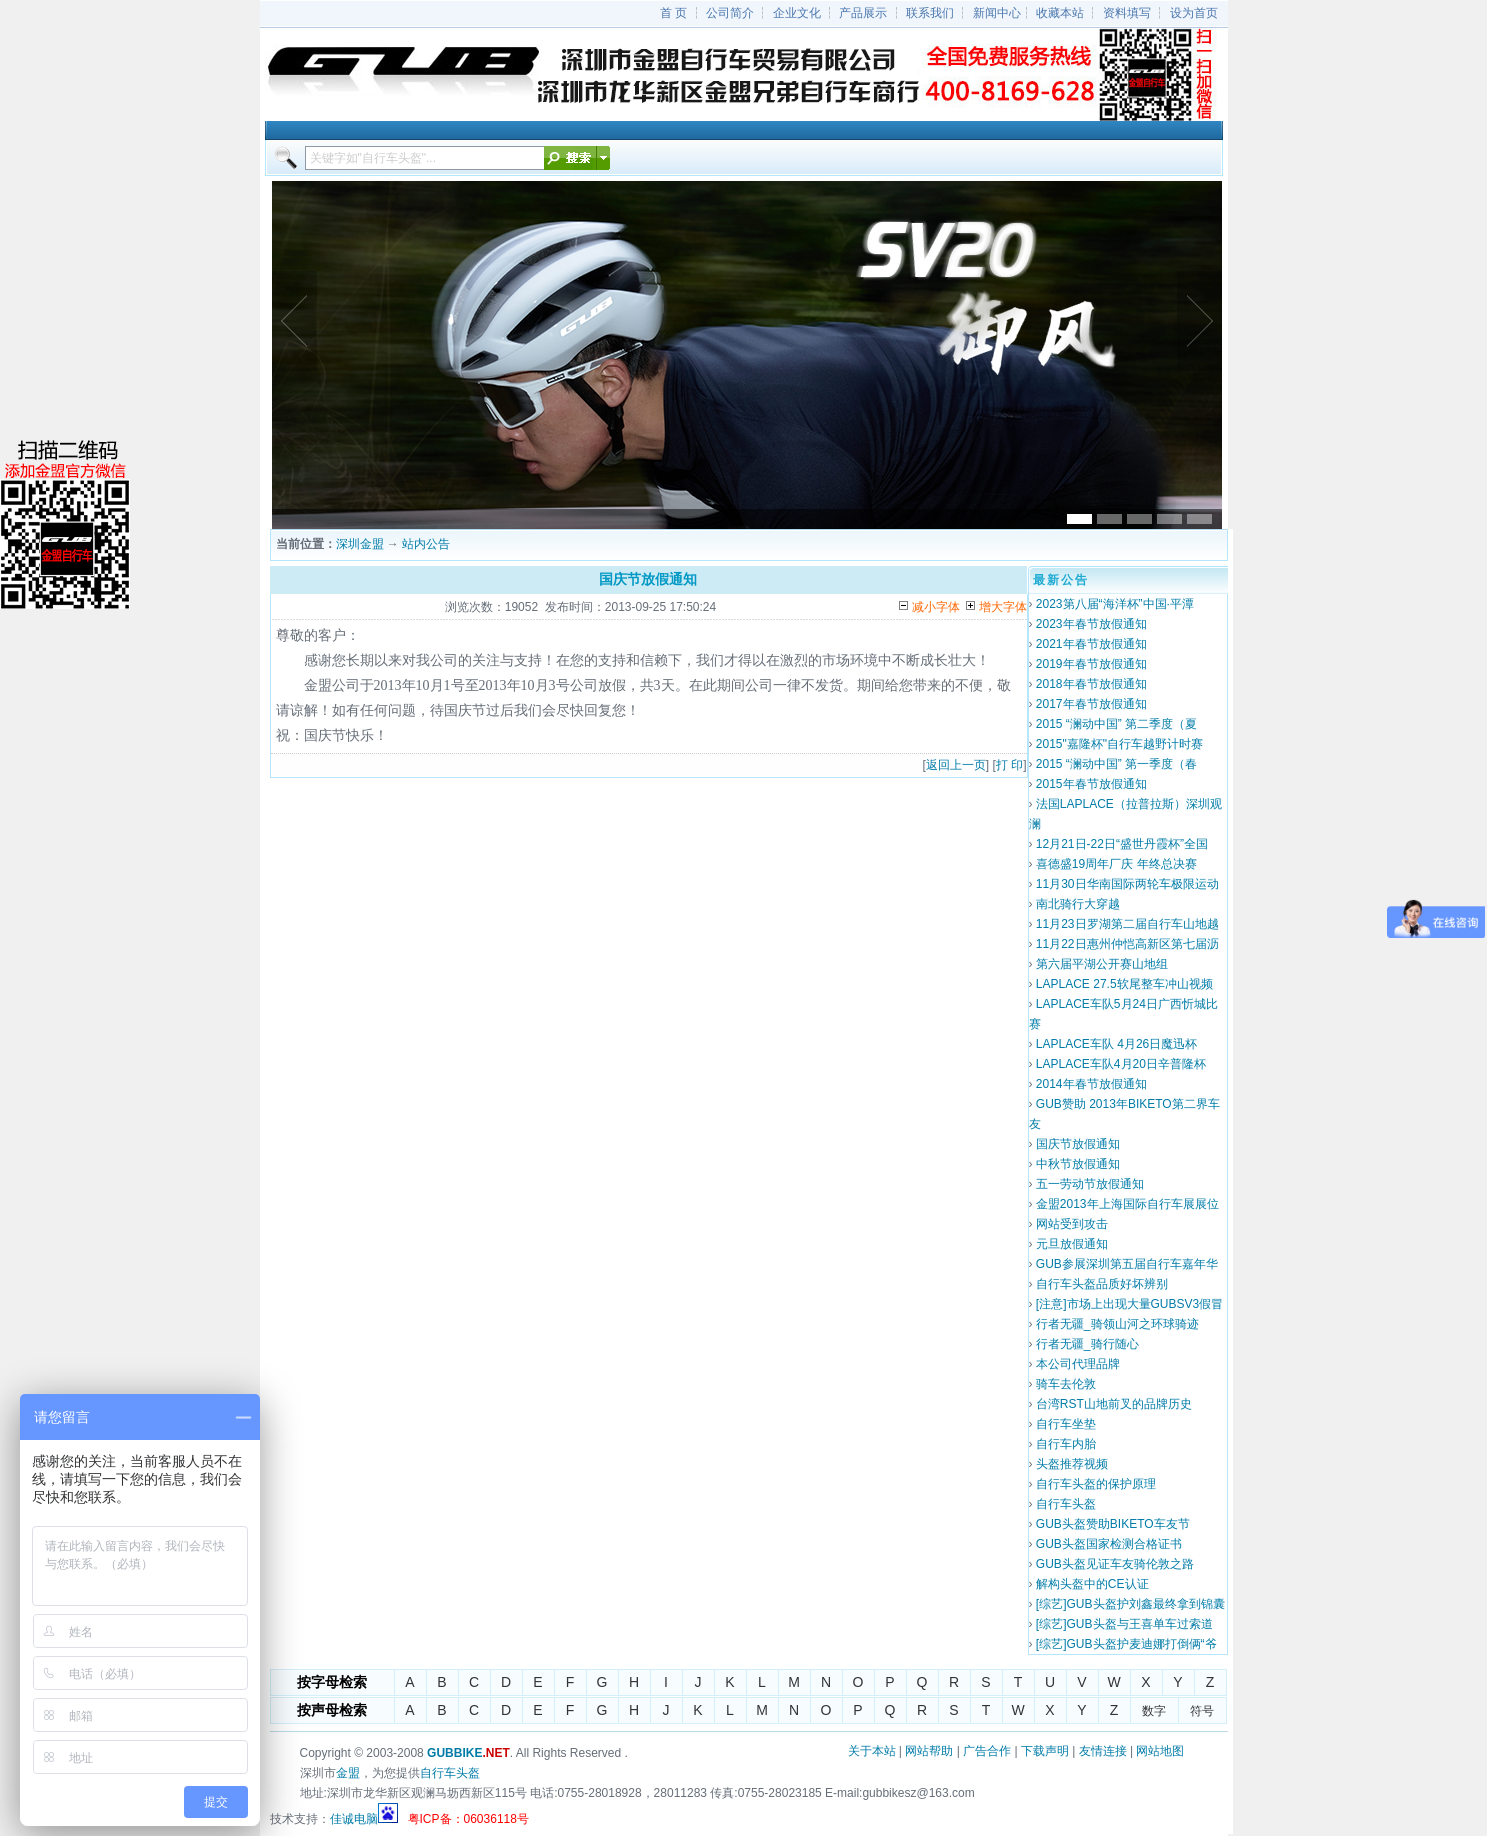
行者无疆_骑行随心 (1087, 1344)
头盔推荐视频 (1072, 1464)
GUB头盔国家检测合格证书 (1109, 1544)
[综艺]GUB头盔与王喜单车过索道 (1124, 1624)
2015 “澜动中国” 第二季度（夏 (1116, 724)
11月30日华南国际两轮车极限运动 (1127, 884)
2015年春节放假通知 (1091, 784)
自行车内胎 (1066, 1444)
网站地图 (1160, 1751)
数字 (1154, 1711)
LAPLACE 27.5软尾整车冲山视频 (1124, 984)
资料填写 (1127, 13)
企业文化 (797, 13)
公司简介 (730, 13)
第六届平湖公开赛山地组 (1102, 964)
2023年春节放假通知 (1091, 624)
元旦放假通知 (1072, 1244)
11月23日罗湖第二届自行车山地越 (1127, 924)
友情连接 (1103, 1751)
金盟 (348, 1773)
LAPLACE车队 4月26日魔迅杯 (1116, 1044)
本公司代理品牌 (1078, 1364)
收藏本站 (1060, 13)
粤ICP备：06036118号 (468, 1819)
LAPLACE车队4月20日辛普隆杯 (1121, 1064)
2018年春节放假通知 (1091, 684)
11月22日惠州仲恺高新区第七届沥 (1127, 944)
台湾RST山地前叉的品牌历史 (1114, 1404)
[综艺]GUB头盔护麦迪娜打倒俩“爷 (1126, 1644)
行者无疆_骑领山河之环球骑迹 (1117, 1324)
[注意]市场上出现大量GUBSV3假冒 (1129, 1304)
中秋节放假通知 (1078, 1164)
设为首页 (1194, 13)
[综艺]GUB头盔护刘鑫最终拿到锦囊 (1130, 1604)
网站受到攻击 (1072, 1224)
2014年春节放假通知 (1091, 1084)
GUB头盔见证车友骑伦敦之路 (1115, 1564)
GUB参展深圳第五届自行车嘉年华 (1127, 1264)
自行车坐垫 (1066, 1424)
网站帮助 (929, 1751)
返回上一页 (956, 765)
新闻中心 (997, 13)
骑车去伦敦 (1066, 1384)
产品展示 (863, 13)
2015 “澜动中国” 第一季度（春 (1116, 764)
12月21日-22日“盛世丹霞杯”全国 (1122, 844)
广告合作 (987, 1751)
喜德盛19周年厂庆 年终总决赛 (1116, 864)
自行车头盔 (1066, 1504)
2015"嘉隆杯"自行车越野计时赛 (1119, 744)
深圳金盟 (360, 544)
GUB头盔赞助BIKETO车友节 (1113, 1524)
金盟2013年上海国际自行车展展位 (1127, 1204)
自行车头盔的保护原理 (1096, 1484)
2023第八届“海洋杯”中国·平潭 (1115, 604)
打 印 (1009, 765)
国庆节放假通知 (1078, 1144)
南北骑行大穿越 (1078, 904)
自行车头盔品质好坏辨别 (1102, 1284)
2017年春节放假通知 (1091, 704)
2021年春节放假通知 (1091, 644)
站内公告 (426, 544)
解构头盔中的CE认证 (1092, 1584)
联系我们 (930, 13)
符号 (1202, 1711)
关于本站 (872, 1751)
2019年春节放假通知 (1091, 664)
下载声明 (1045, 1751)
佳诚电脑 (354, 1819)
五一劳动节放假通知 (1090, 1184)
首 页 (673, 13)
